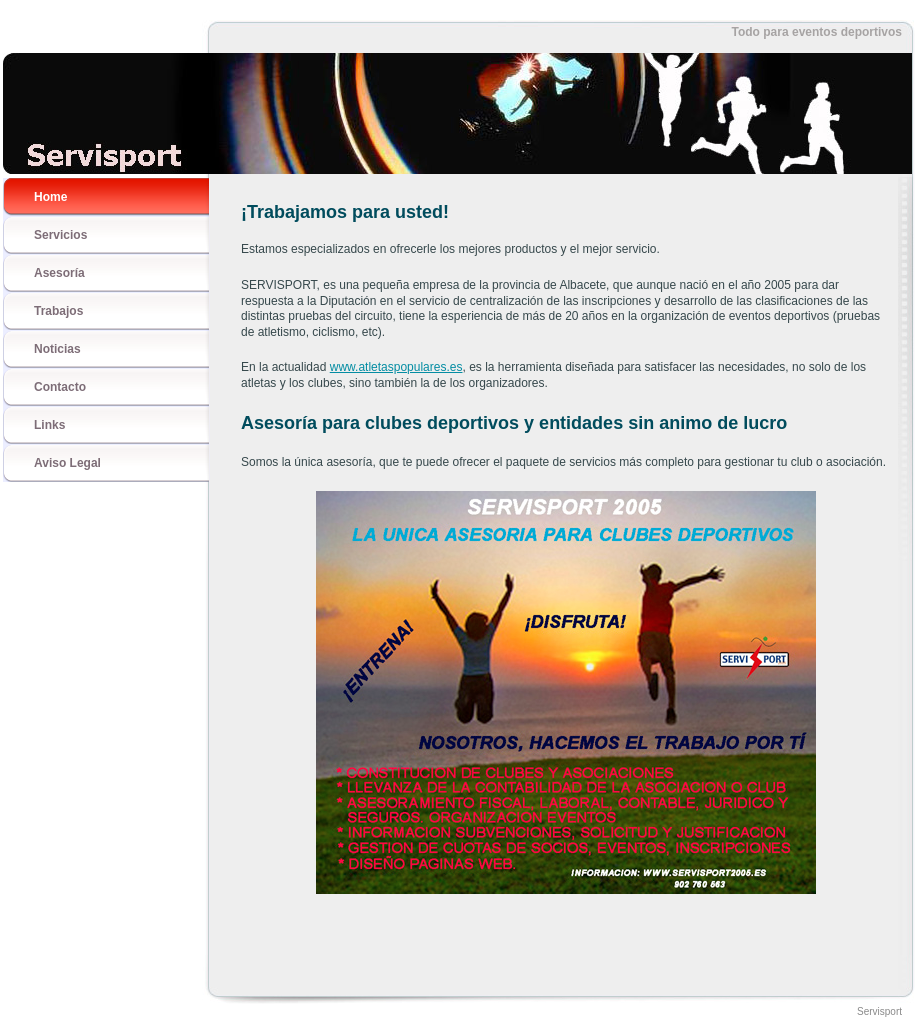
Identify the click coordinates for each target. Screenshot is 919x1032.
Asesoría (59, 273)
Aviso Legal (67, 463)
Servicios (60, 235)
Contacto (60, 387)
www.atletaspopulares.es (396, 367)
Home (50, 197)
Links (49, 425)
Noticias (57, 349)
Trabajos (58, 311)
